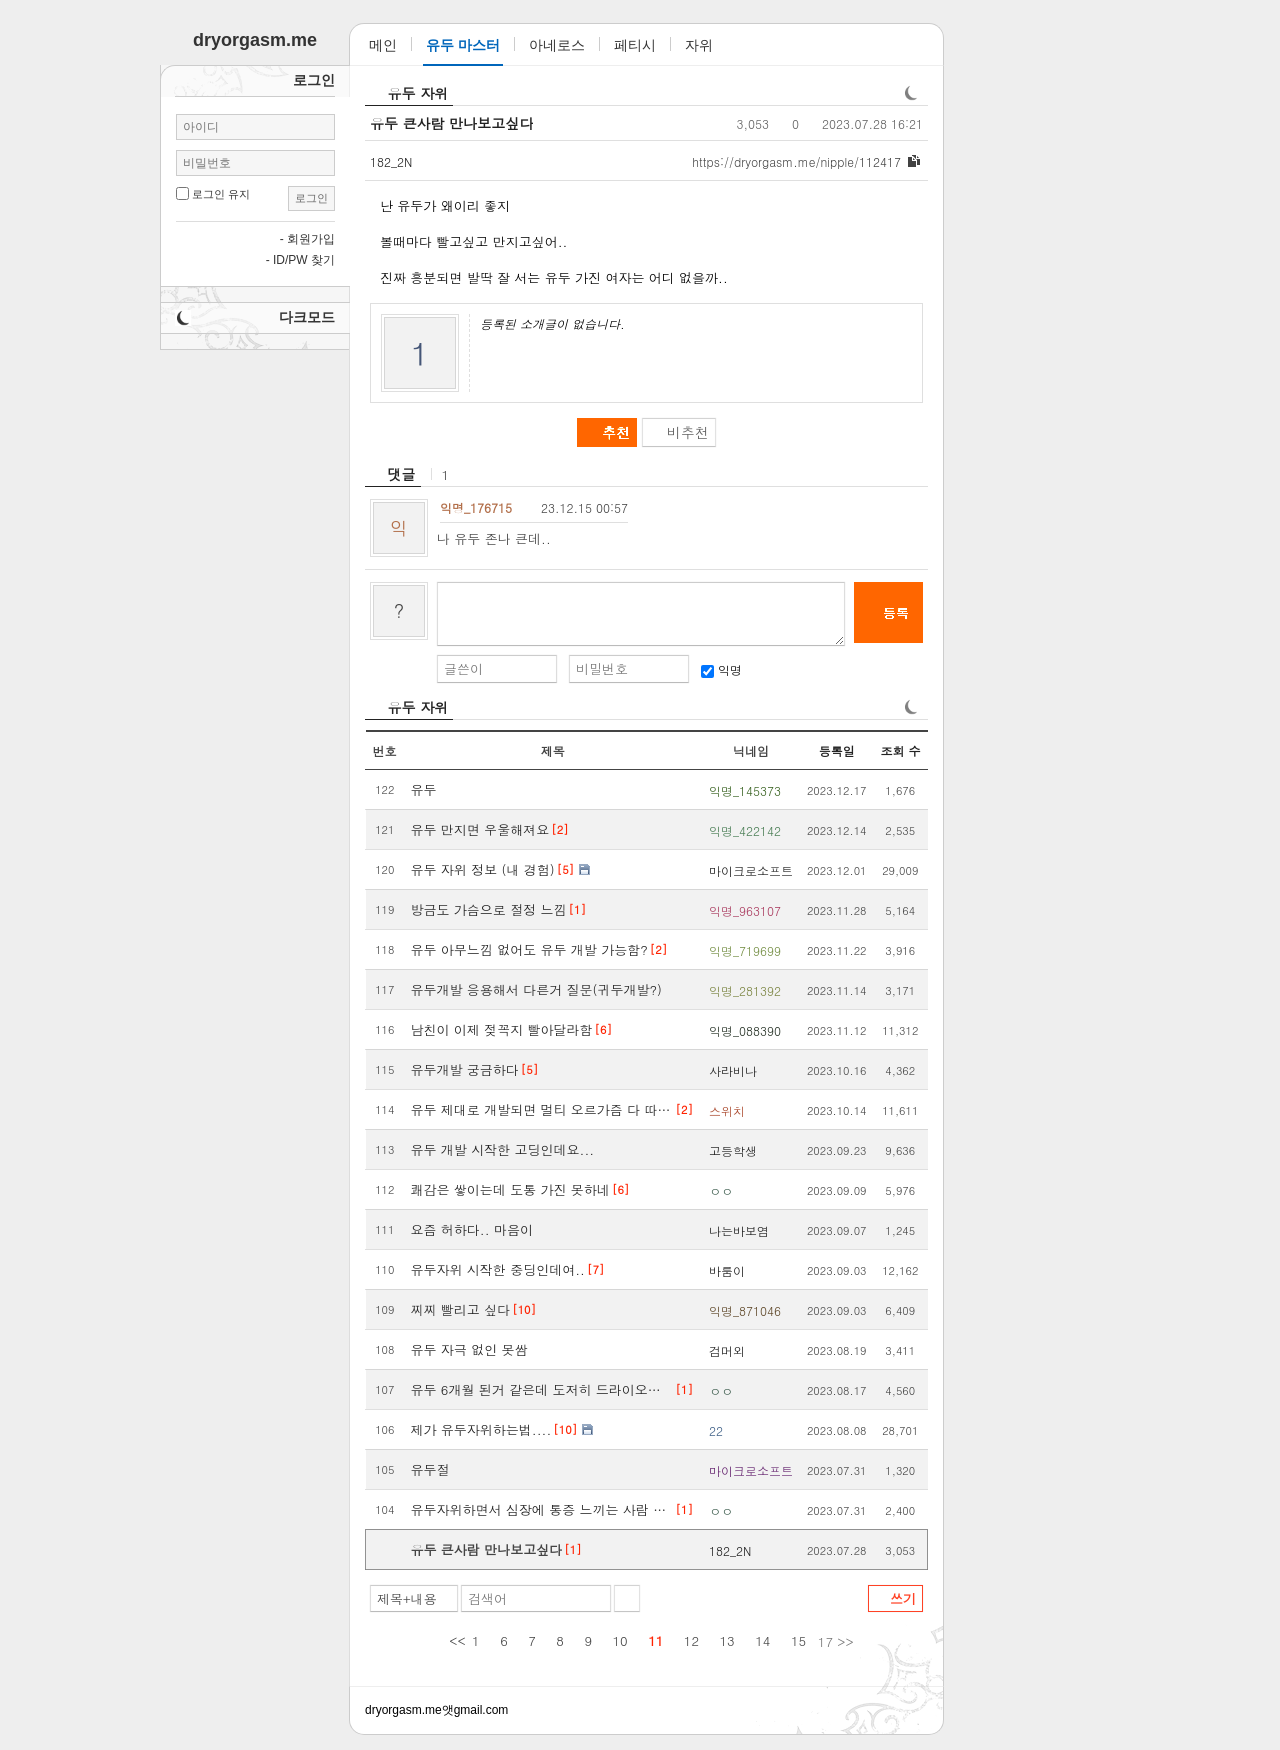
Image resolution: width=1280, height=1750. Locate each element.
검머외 (727, 1350)
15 (798, 1640)
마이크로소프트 (751, 870)
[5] (565, 869)
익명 (721, 669)
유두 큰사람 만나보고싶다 (451, 123)
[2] (559, 829)
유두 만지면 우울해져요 (480, 829)
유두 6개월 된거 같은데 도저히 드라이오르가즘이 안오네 (542, 1389)
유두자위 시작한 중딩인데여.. (498, 1269)
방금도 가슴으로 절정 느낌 (489, 909)
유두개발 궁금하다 (465, 1069)
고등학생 (733, 1150)
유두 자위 (418, 93)
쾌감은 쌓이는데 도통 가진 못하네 (510, 1189)
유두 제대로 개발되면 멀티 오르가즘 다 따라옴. (542, 1109)
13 (727, 1640)
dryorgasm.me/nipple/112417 (796, 161)
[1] (577, 909)
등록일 (837, 750)
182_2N (391, 160)
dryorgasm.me (403, 1710)
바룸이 (727, 1270)
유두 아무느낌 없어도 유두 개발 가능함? (529, 949)
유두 (424, 789)
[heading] (393, 474)
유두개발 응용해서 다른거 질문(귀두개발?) (536, 989)
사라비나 (733, 1070)
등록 (896, 612)
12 (691, 1640)
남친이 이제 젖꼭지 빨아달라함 (502, 1029)
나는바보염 (739, 1230)
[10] (524, 1309)
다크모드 (307, 317)
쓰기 (903, 1598)
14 (762, 1640)
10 (620, 1640)
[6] (603, 1029)
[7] (595, 1269)
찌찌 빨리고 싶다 (461, 1309)
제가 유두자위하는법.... (481, 1429)
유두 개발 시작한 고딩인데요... (503, 1149)
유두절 (430, 1469)
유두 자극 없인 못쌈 (469, 1349)
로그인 (311, 198)
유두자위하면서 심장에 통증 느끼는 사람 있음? (542, 1509)
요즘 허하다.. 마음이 (472, 1229)
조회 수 (900, 750)
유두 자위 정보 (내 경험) (483, 869)
